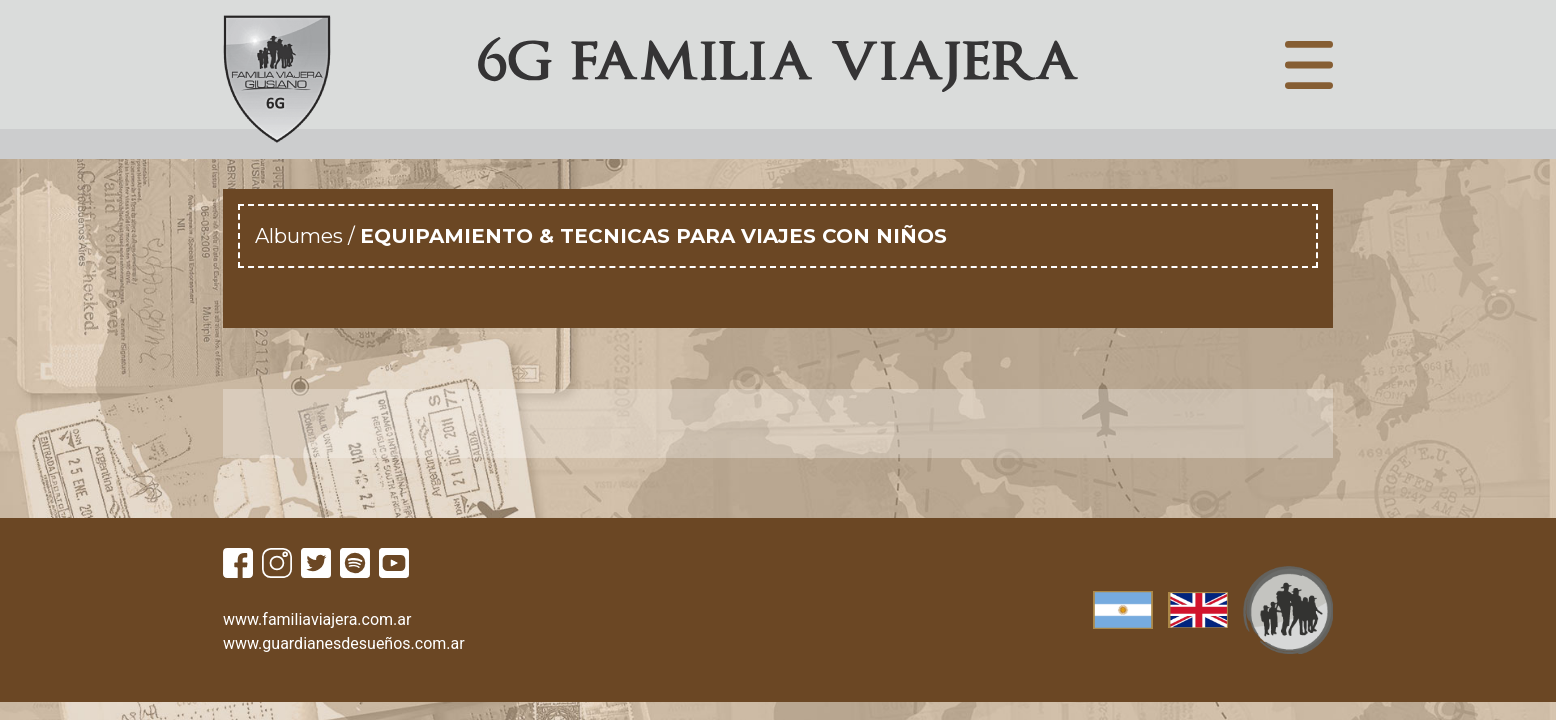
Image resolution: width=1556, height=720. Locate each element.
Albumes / (307, 236)
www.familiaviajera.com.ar (317, 619)
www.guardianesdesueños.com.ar (344, 643)
